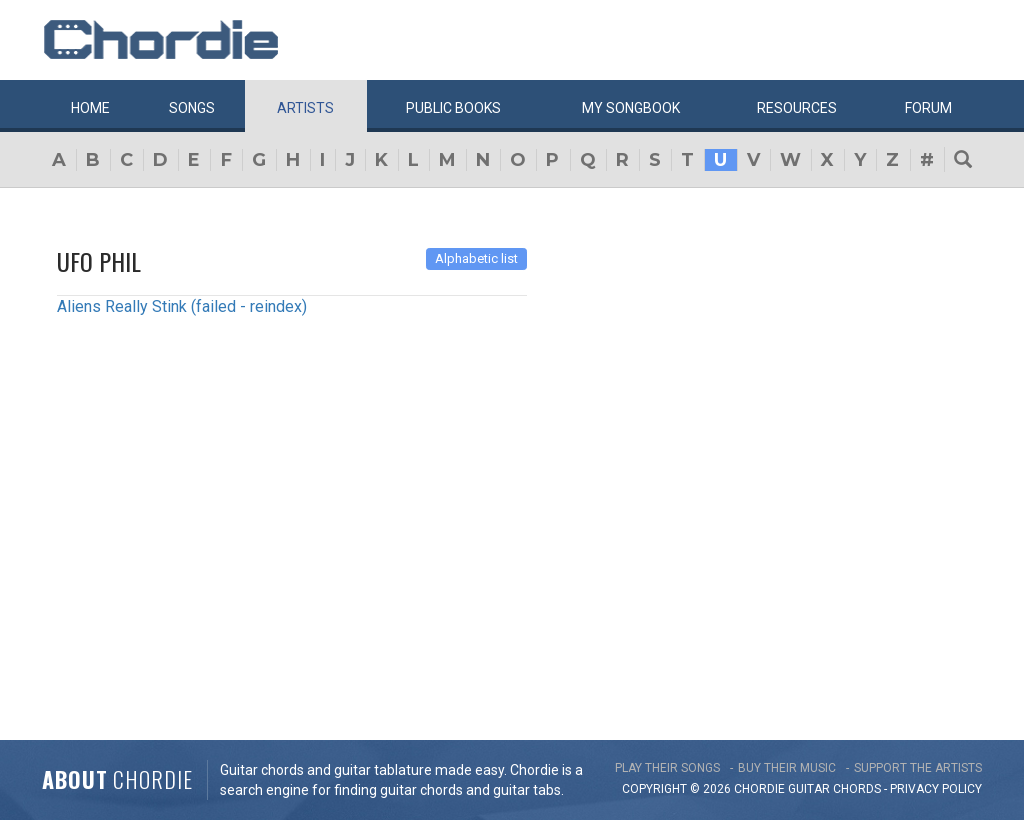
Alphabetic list (476, 258)
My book (631, 108)
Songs (192, 108)
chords (857, 789)
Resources (797, 108)
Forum (928, 108)
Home (90, 108)
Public (453, 108)
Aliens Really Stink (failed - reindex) (182, 306)
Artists (305, 108)
